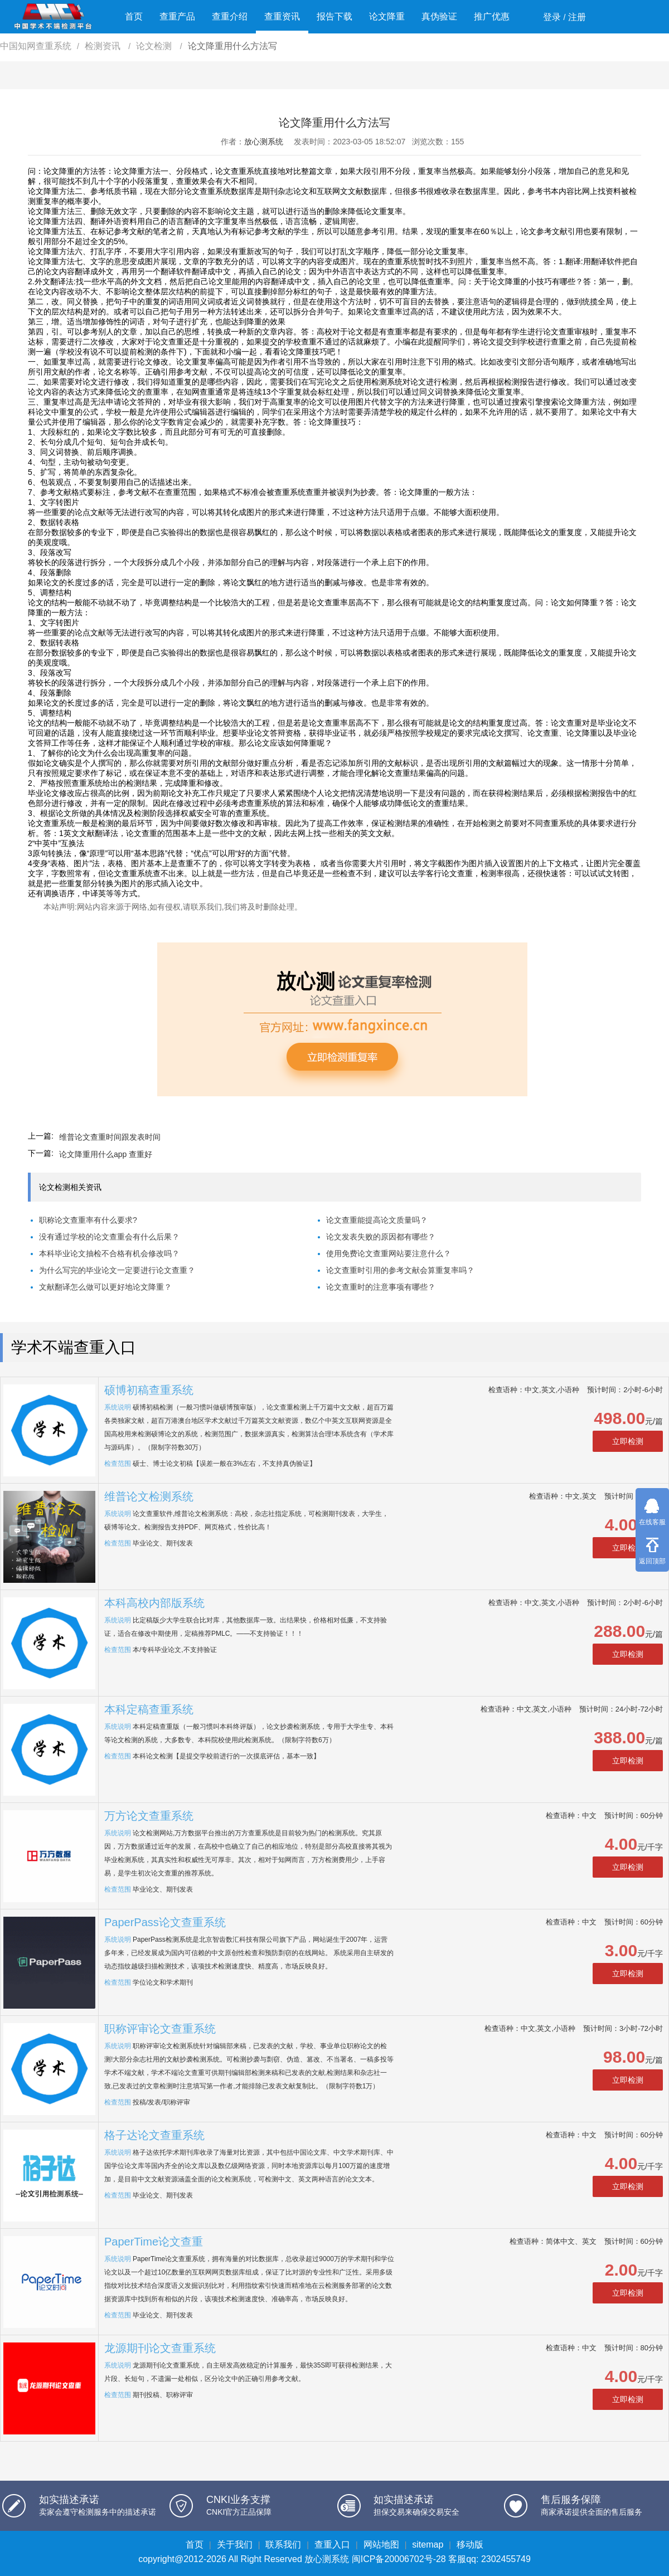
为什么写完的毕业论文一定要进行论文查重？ (117, 1270)
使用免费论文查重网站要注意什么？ (388, 1253)
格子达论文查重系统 (154, 2135)
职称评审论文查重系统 (160, 2029)
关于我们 (235, 2544)
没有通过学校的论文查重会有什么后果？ (109, 1236)
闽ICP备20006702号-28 (399, 2559)
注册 (577, 17)
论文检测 (155, 46)
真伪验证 (439, 16)
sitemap (427, 2544)
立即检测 (627, 1441)
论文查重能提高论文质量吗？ (377, 1220)
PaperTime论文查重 (153, 2241)
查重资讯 (282, 16)
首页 (134, 16)
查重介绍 (230, 16)
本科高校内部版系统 (154, 1603)
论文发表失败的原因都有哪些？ (380, 1236)
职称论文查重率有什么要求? (88, 1220)
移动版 (470, 2544)
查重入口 (332, 2544)
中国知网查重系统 (35, 46)
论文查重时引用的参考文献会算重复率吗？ (400, 1270)
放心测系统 (263, 141)
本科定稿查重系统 (148, 1709)
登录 (552, 17)
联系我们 (283, 2544)
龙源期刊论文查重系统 (160, 2348)
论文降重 (387, 16)
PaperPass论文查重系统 (165, 1922)
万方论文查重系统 (148, 1816)
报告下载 (334, 16)
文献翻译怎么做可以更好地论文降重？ (105, 1286)
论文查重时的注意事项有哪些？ (380, 1286)
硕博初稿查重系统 (148, 1390)
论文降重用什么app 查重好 (105, 1154)
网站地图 (381, 2544)
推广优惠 (492, 16)
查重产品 (177, 16)
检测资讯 (104, 46)
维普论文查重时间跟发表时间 (110, 1137)
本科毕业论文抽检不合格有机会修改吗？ (109, 1253)
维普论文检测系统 (148, 1496)
